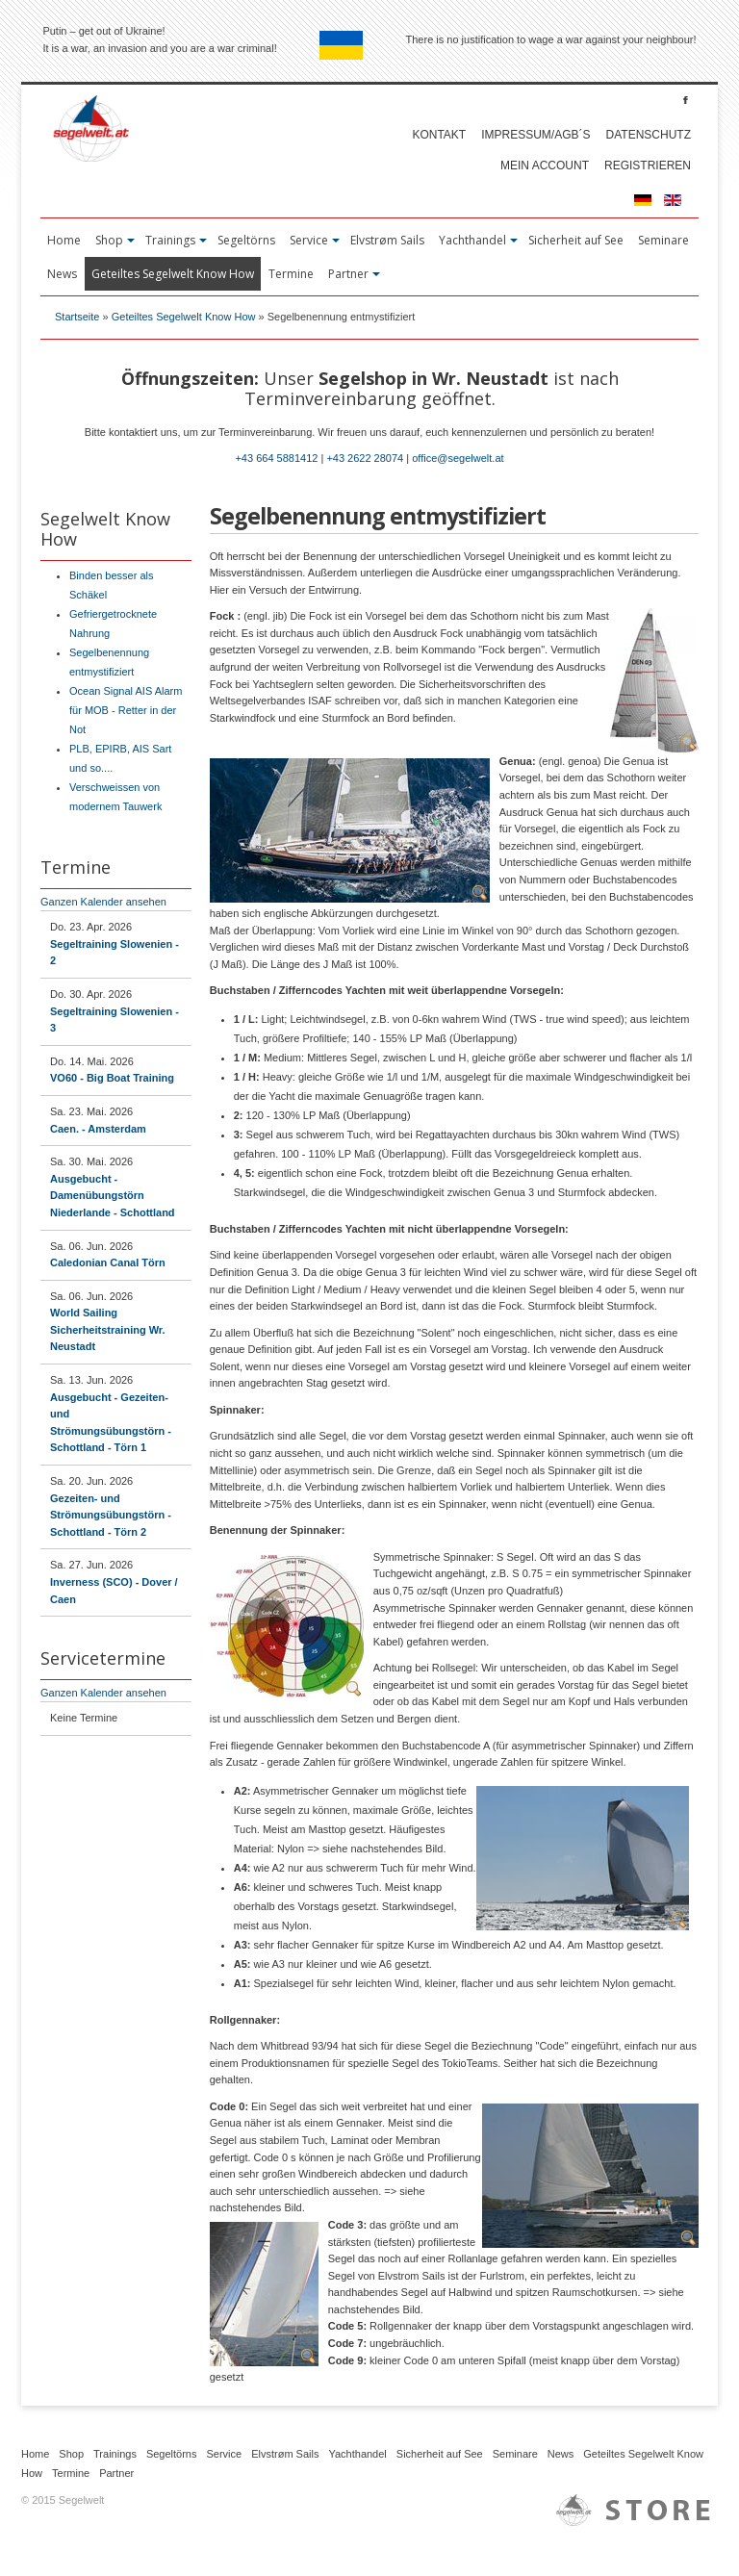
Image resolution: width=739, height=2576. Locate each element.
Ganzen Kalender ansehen (103, 901)
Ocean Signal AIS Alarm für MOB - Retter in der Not (125, 710)
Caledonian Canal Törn (108, 1262)
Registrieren (647, 165)
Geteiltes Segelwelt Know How (184, 316)
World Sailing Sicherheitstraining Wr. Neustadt (108, 1329)
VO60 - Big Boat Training (112, 1078)
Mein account (544, 165)
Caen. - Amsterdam (98, 1129)
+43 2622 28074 (364, 458)
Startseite (77, 316)
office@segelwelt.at (457, 458)
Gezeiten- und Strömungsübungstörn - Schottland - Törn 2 (110, 1515)
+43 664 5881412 (276, 458)
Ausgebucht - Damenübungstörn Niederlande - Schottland (112, 1195)
